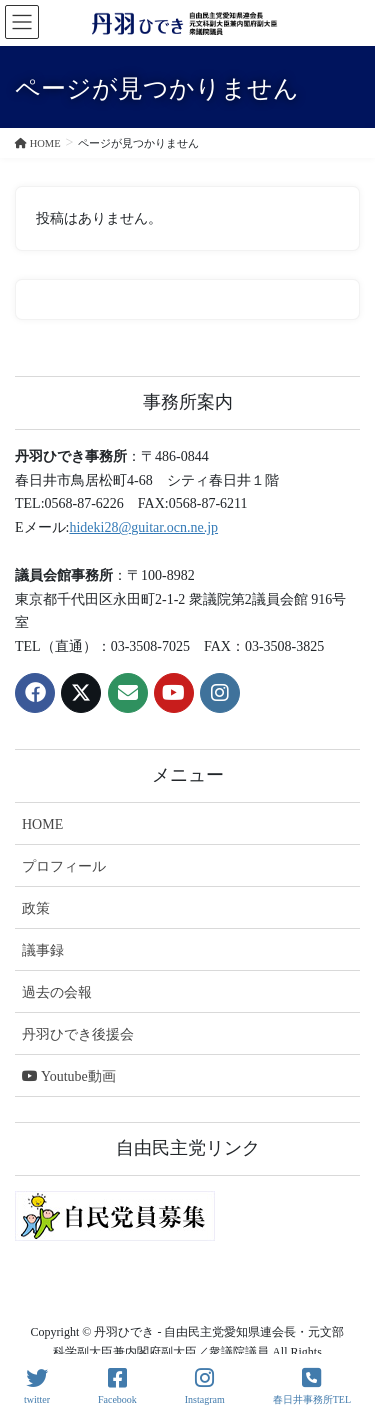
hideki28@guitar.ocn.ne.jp (143, 527)
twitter (37, 1386)
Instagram (205, 1386)
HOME (42, 824)
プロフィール (64, 866)
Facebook (117, 1386)
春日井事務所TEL (312, 1386)
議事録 (43, 950)
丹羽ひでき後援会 (78, 1034)
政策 (36, 908)
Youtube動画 (69, 1076)
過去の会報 (57, 992)
